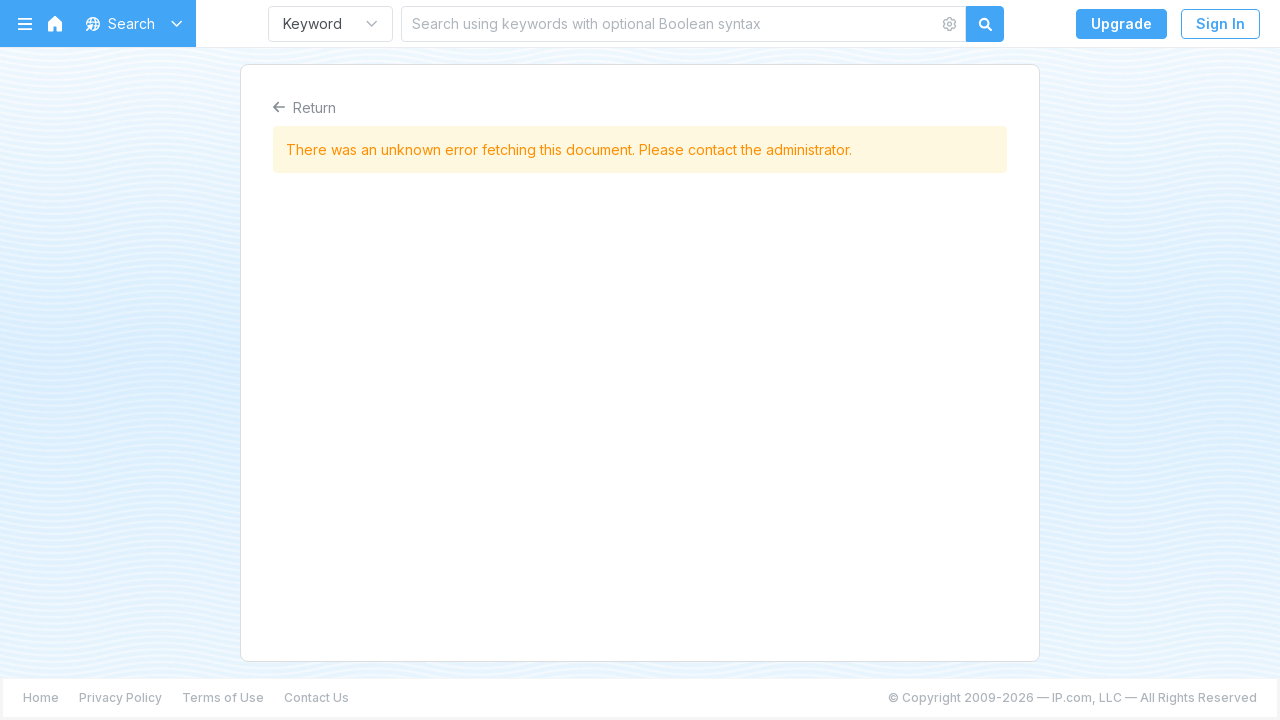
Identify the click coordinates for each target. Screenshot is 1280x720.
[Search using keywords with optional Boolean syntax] (670, 23)
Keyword (312, 23)
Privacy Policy (120, 697)
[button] (130, 23)
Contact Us (316, 697)
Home (41, 697)
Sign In (1220, 23)
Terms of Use (223, 697)
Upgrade (1121, 23)
